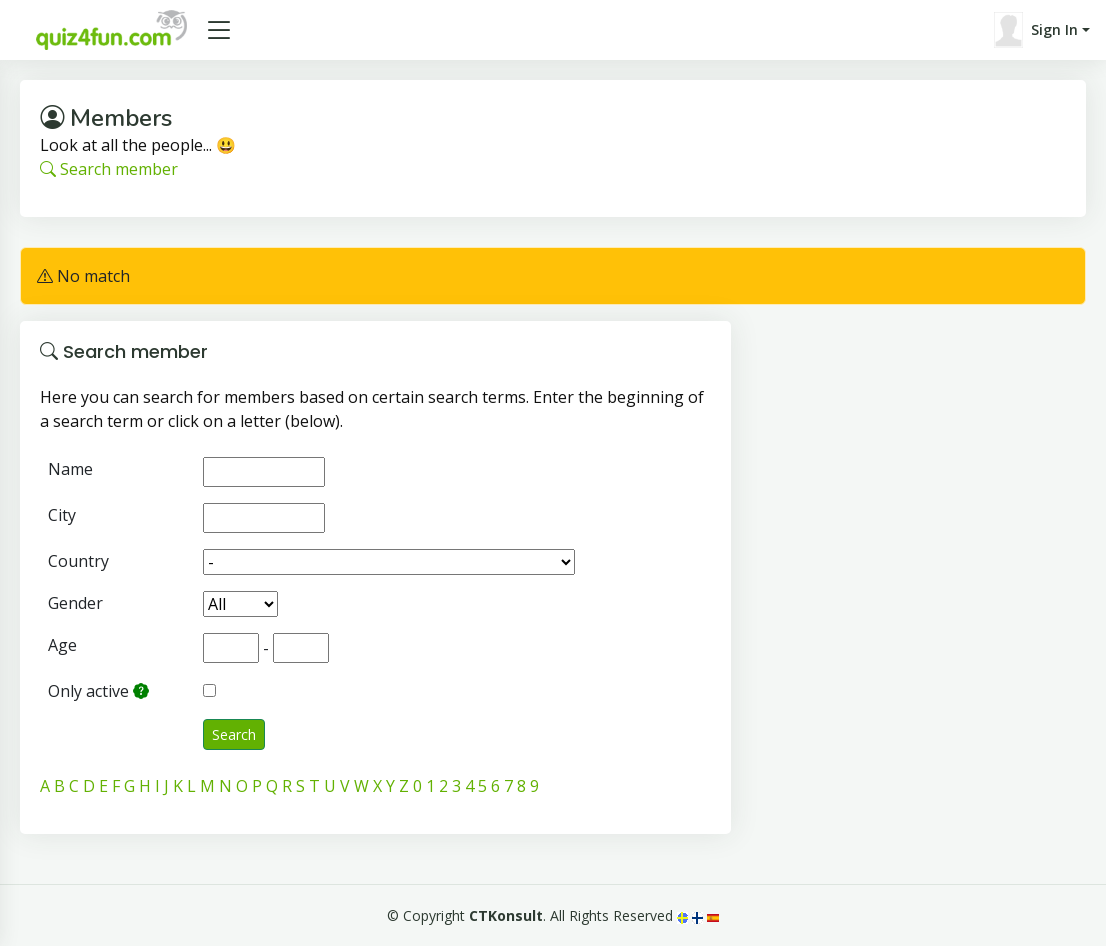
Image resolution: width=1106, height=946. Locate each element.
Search (234, 734)
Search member (109, 169)
